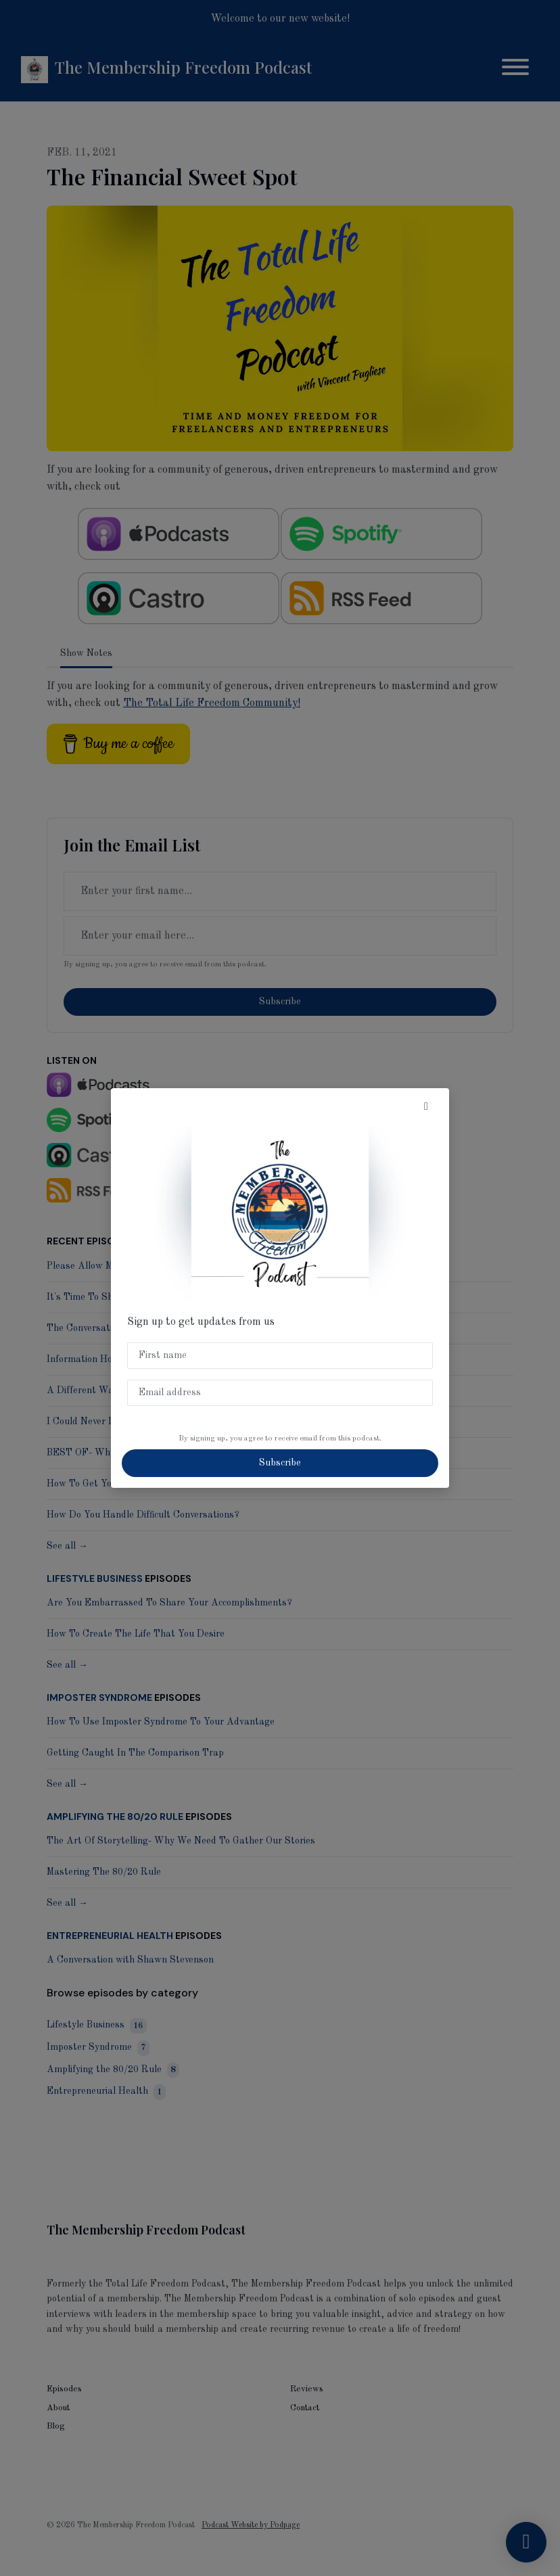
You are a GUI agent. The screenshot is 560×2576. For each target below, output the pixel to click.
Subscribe (280, 1463)
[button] (426, 1107)
